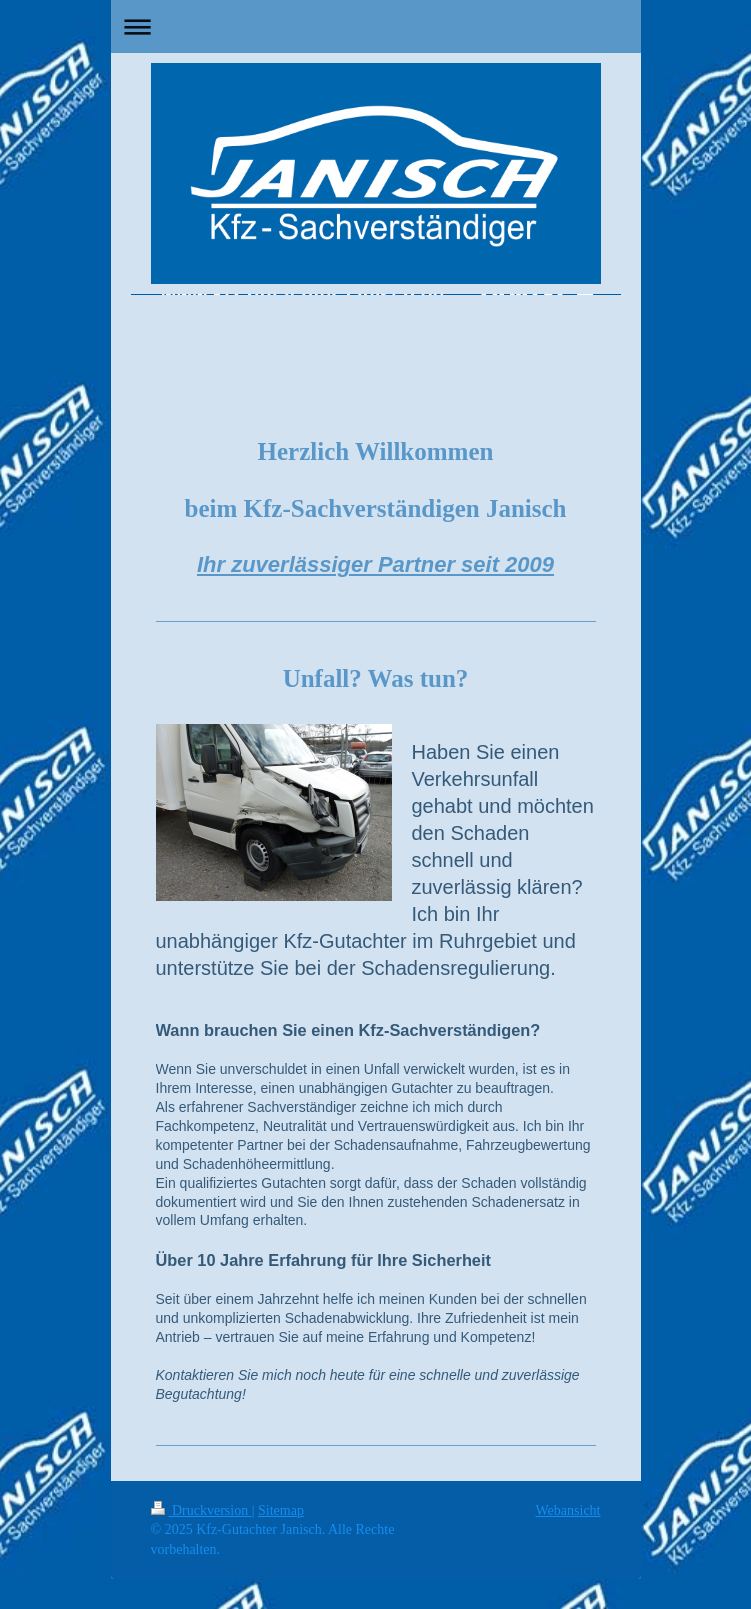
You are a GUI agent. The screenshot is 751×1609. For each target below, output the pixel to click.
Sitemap (281, 1510)
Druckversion (201, 1510)
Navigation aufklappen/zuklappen (376, 26)
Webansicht (568, 1510)
